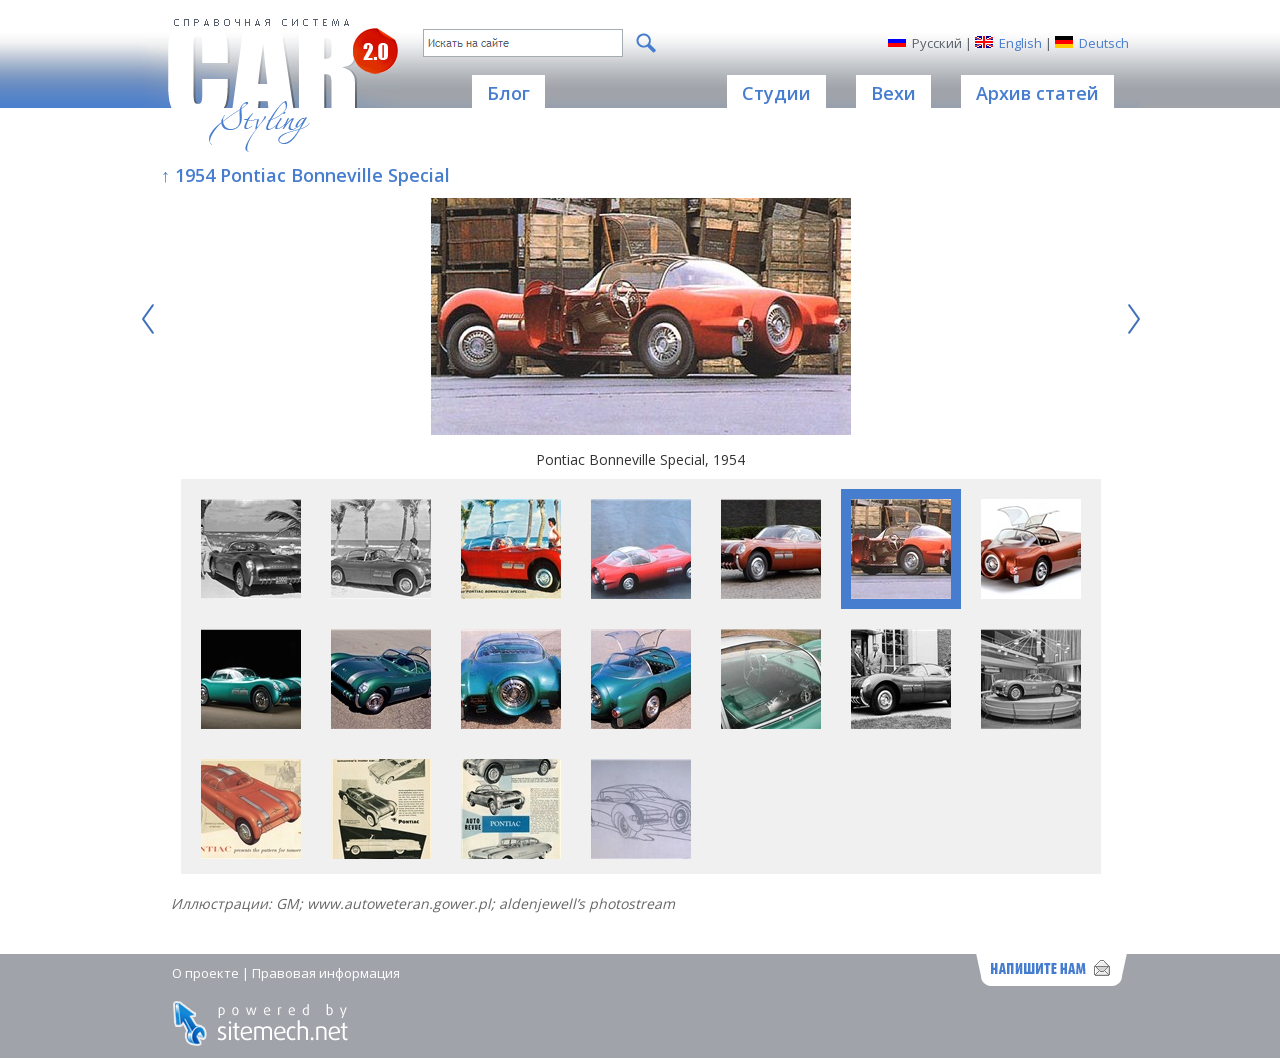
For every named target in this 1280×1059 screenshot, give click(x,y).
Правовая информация (326, 973)
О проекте (205, 973)
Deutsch (1104, 43)
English (1020, 43)
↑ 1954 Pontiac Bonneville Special (305, 175)
